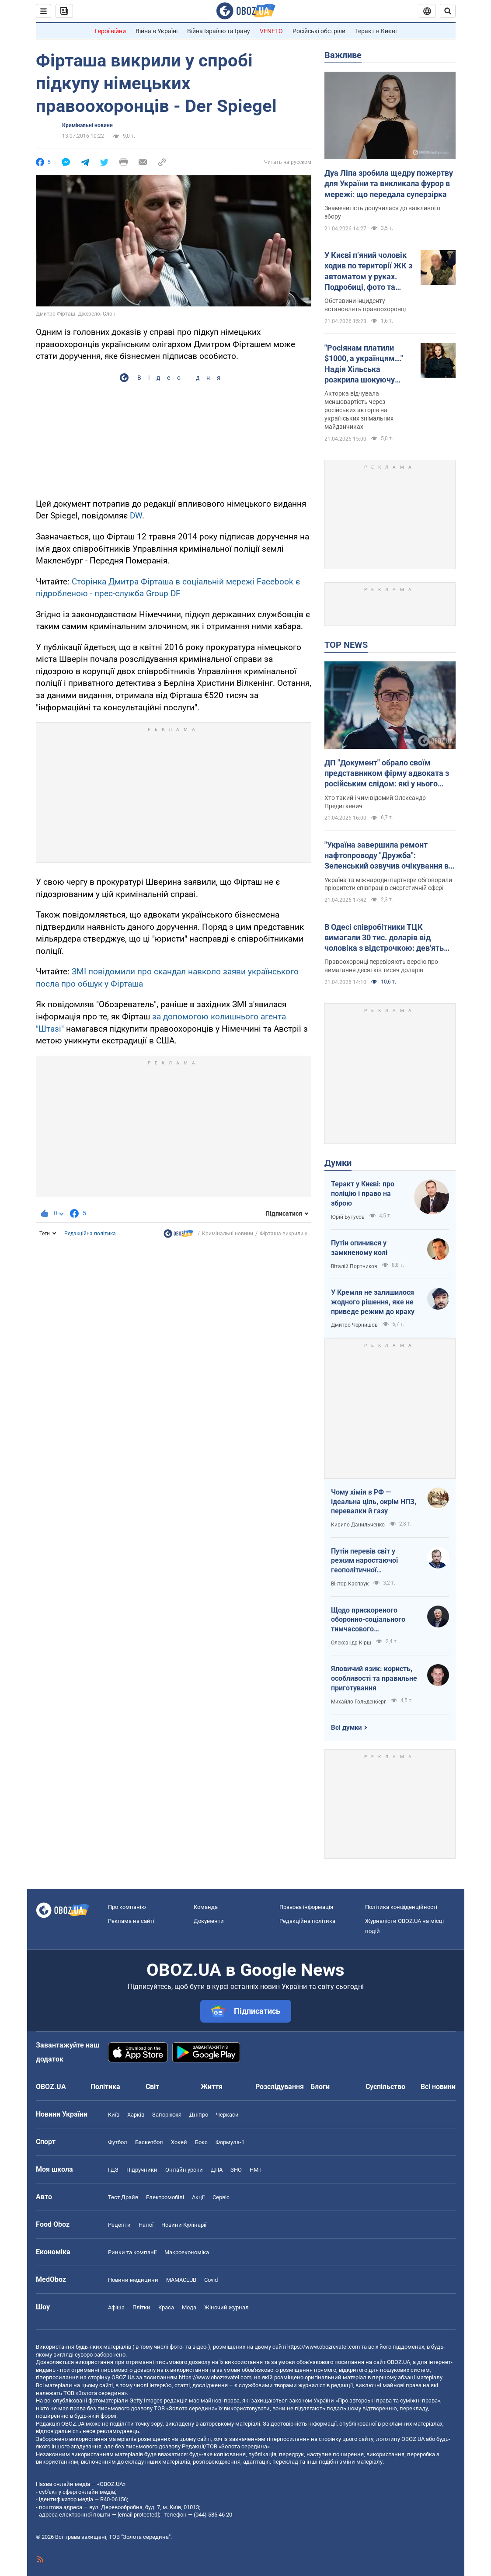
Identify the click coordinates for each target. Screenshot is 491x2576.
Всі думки (346, 1727)
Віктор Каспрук (350, 1584)
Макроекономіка (186, 2252)
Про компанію (127, 1907)
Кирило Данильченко (358, 1525)
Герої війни (110, 31)
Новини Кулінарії (183, 2224)
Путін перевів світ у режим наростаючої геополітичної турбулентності (364, 1561)
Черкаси (227, 2114)
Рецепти (119, 2224)
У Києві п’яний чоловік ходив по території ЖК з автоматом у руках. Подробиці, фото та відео (368, 271)
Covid (211, 2280)
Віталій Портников (354, 1266)
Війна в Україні (157, 31)
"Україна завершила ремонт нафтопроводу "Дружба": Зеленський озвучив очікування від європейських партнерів (390, 856)
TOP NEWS (346, 645)
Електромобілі (165, 2197)
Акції (198, 2197)
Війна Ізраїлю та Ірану (218, 31)
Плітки (141, 2307)
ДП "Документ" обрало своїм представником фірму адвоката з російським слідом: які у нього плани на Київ (386, 773)
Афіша (116, 2307)
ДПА (217, 2169)
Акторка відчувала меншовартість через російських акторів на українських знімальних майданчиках (358, 410)
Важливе (343, 55)
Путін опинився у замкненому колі (359, 1248)
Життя (212, 2086)
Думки (338, 1163)
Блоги (320, 2086)
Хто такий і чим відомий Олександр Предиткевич (375, 802)
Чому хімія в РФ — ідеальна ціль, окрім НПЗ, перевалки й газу (373, 1501)
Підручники (141, 2169)
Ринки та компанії (132, 2252)
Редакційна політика (90, 1234)
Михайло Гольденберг (358, 1702)
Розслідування (279, 2086)
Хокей (179, 2142)
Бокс (201, 2142)
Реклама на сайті (131, 1921)
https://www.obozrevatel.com (323, 2346)
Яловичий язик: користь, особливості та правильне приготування (374, 1678)
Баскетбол (149, 2142)
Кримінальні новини (87, 125)
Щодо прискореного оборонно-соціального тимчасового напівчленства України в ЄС (371, 1620)
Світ (152, 2086)
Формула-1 (230, 2142)
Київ (113, 2114)
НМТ (256, 2169)
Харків (135, 2114)
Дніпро (198, 2114)
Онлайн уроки (184, 2169)
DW (136, 516)
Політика (105, 2086)
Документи (209, 1921)
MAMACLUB (181, 2280)
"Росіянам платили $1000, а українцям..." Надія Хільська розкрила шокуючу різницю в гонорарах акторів (363, 364)
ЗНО (236, 2169)
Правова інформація (306, 1907)
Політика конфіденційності (401, 1907)
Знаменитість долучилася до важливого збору (382, 212)
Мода (189, 2307)
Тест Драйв (123, 2197)
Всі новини (438, 2086)
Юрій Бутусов (348, 1217)
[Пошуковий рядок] (447, 10)
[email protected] (138, 2514)
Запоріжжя (166, 2114)
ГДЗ (113, 2169)
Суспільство (385, 2086)
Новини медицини (133, 2280)
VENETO (271, 31)
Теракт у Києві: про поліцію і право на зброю (362, 1193)
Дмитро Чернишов (354, 1325)
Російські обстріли (319, 31)
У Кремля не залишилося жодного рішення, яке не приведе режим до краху (372, 1301)
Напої (146, 2224)
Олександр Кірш (351, 1643)
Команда (206, 1907)
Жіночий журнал (226, 2307)
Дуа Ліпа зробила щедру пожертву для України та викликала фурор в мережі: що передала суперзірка (388, 183)
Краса (166, 2307)
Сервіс (221, 2197)
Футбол (117, 2142)
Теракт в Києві (376, 31)
